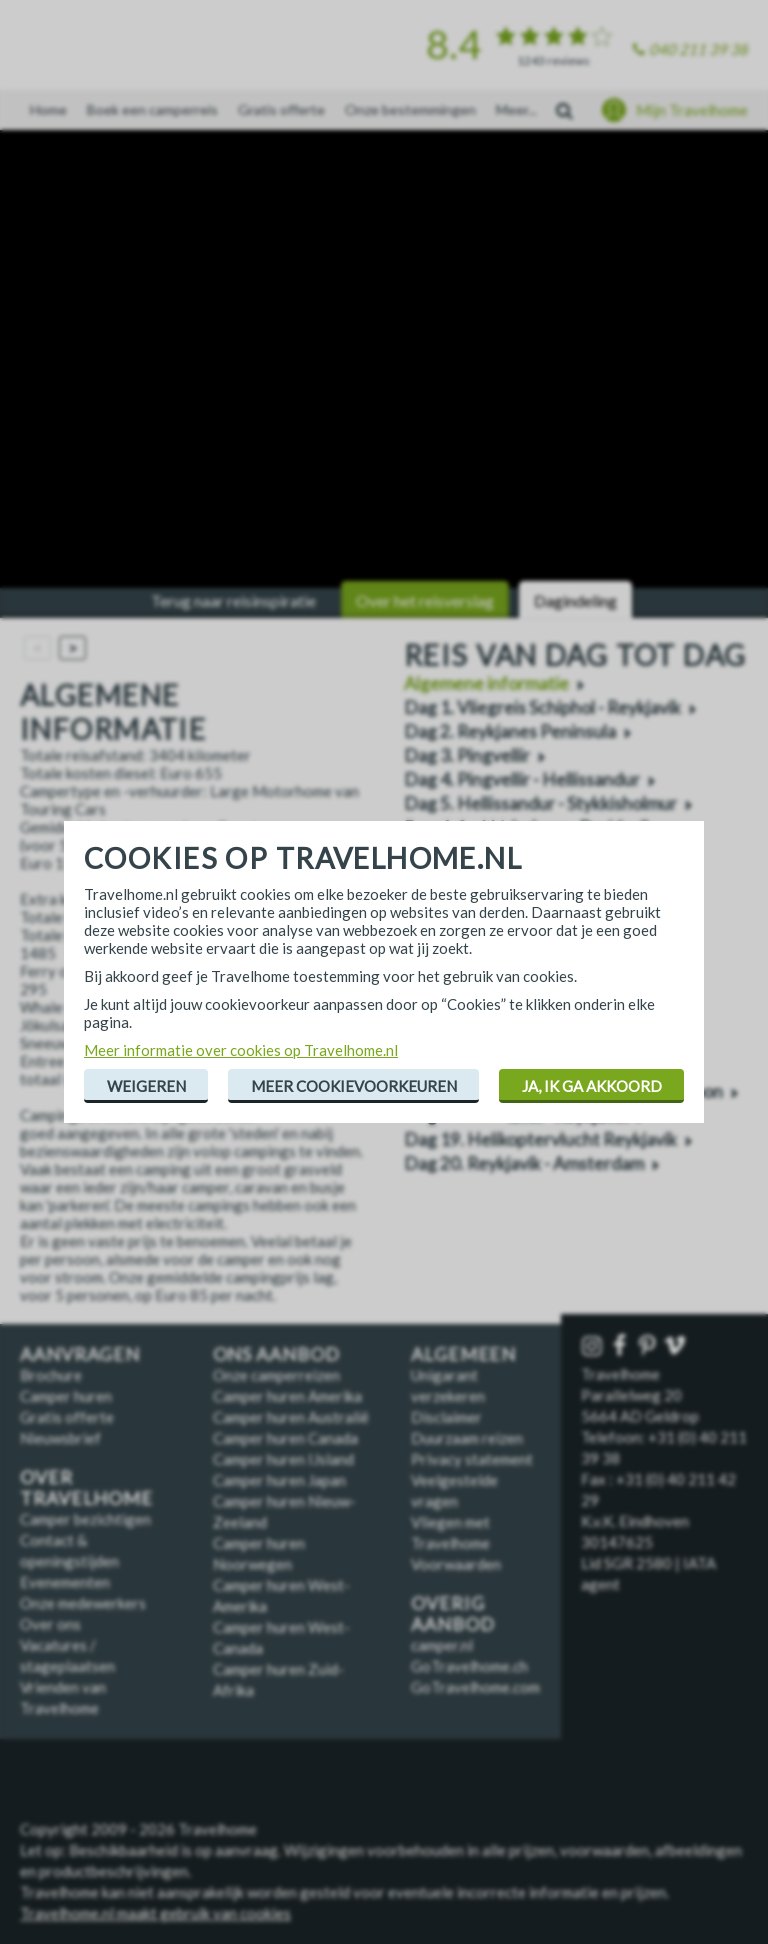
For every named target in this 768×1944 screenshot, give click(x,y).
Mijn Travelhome (692, 110)
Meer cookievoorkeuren (354, 1086)
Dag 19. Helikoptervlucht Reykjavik (540, 1139)
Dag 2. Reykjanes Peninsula (510, 731)
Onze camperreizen (276, 1375)
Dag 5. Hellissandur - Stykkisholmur (540, 803)
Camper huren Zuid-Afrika (278, 1679)
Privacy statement (472, 1459)
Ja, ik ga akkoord (592, 1086)
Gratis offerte (281, 109)
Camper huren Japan (279, 1480)
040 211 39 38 (698, 49)
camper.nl (442, 1645)
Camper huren (66, 1396)
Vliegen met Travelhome (450, 1532)
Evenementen (65, 1582)
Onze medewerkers (83, 1603)
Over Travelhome (86, 1488)
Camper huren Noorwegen (259, 1553)
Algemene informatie (486, 683)
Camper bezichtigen (85, 1519)
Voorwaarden (456, 1564)
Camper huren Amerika (287, 1396)
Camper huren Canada (285, 1438)
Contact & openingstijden (69, 1550)
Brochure (51, 1375)
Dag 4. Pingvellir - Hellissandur (522, 779)
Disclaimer (446, 1417)
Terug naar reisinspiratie (233, 600)
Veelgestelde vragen (454, 1490)
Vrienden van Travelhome (63, 1697)
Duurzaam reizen (467, 1438)
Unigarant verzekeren (448, 1385)
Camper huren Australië (291, 1417)
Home (48, 109)
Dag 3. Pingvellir (467, 755)
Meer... (516, 109)
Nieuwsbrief (60, 1438)
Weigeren (146, 1086)
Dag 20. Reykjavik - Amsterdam (524, 1163)
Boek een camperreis (152, 109)
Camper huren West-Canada (281, 1637)
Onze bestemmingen (410, 109)
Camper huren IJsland (283, 1459)
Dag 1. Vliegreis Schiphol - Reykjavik (542, 707)
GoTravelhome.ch (469, 1666)
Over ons (50, 1624)
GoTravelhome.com (475, 1687)
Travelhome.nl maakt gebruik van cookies (155, 1913)
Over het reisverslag (425, 600)
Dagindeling (575, 600)
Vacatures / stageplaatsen (67, 1655)
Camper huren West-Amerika (281, 1595)
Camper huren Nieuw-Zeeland (284, 1511)
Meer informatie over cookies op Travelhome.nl (241, 1050)
